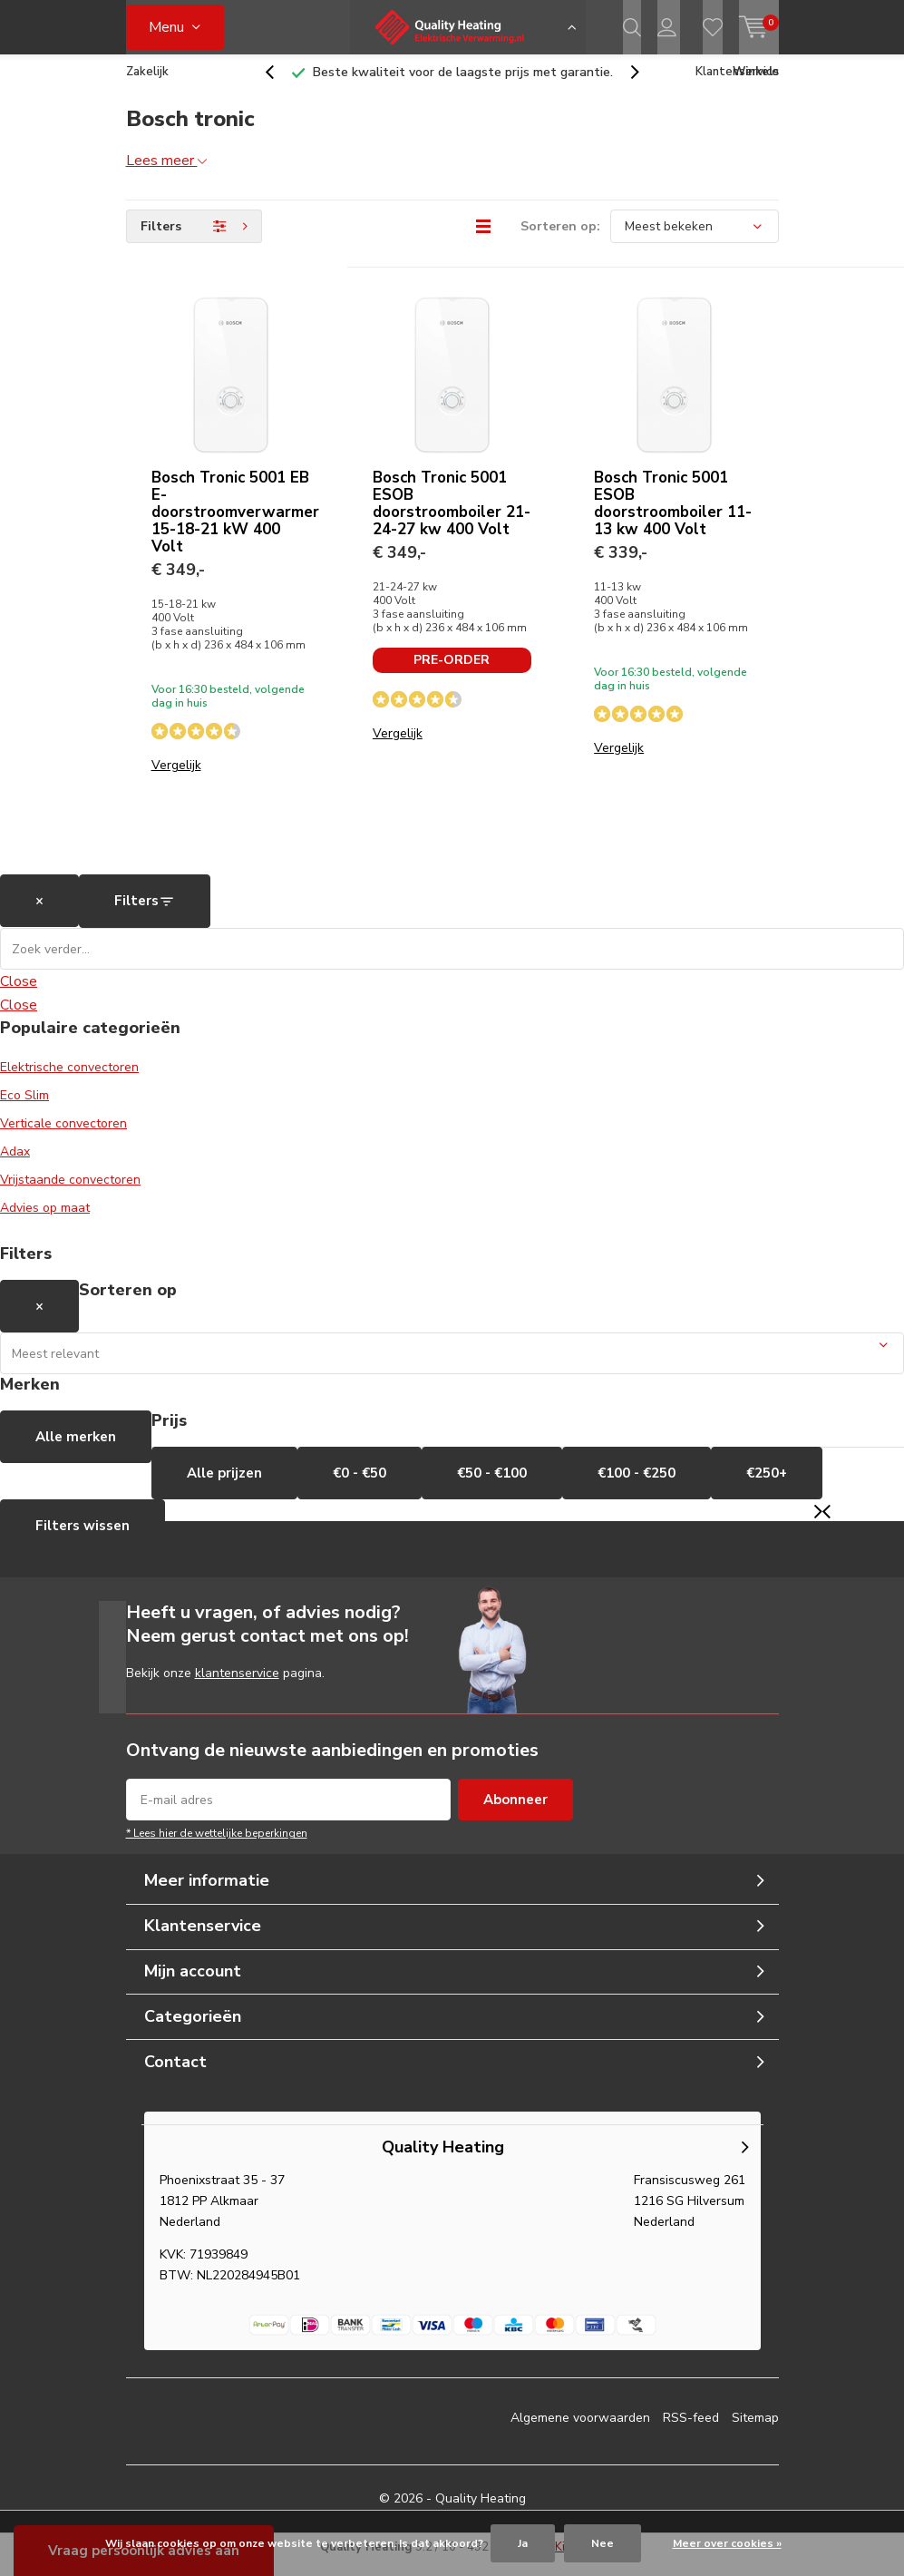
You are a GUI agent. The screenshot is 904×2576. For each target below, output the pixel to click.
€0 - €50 (359, 1487)
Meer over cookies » (727, 2543)
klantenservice (237, 1686)
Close (18, 995)
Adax (15, 1165)
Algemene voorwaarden (580, 2431)
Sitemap (755, 2431)
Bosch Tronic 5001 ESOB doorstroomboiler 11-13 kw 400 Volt (673, 517)
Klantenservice (737, 85)
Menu (166, 27)
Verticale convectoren (63, 1137)
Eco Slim (24, 1108)
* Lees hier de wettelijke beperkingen (216, 1846)
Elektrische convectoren (69, 1080)
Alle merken (75, 1450)
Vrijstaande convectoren (70, 1193)
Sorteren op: (560, 240)
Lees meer (166, 174)
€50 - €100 (492, 1487)
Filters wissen (82, 1539)
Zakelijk (147, 85)
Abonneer (515, 1813)
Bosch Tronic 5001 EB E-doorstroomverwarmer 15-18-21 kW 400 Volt (235, 526)
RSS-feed (691, 2431)
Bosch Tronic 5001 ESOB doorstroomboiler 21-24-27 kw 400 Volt (451, 517)
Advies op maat (45, 1221)
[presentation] (279, 85)
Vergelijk (176, 779)
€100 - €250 (637, 1487)
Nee (602, 2543)
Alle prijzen (224, 1487)
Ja (523, 2543)
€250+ (766, 1487)
